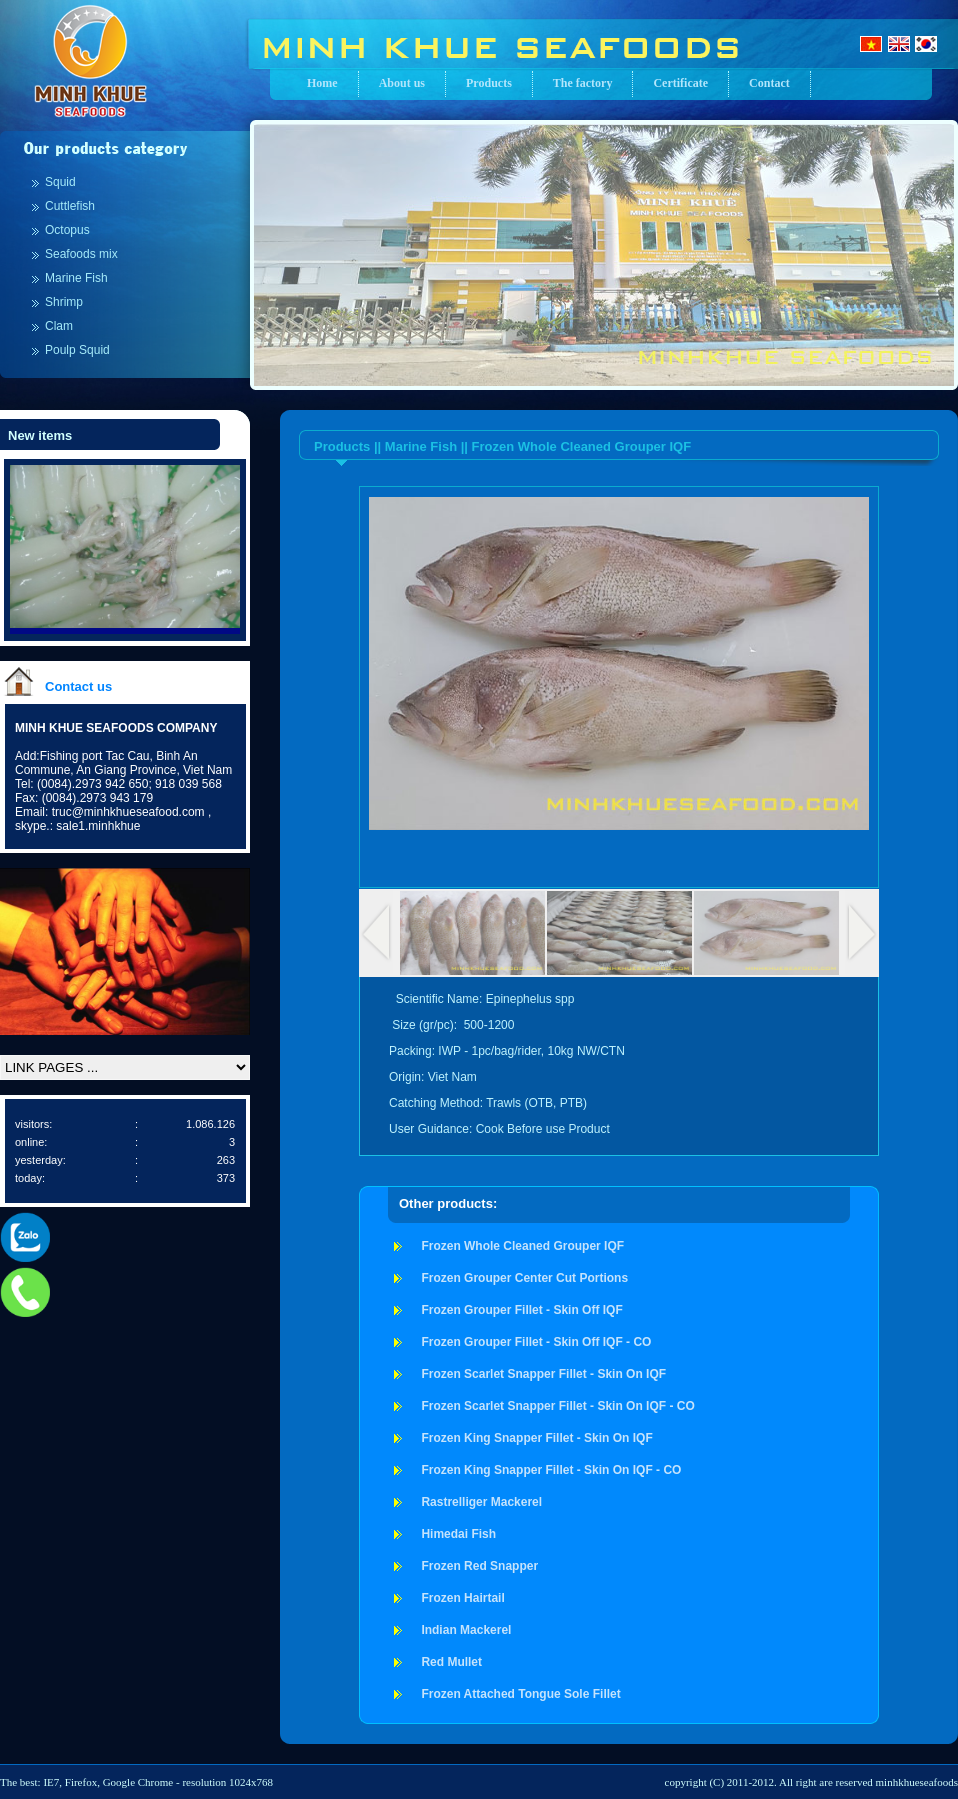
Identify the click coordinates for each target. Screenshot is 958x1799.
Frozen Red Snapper (479, 1566)
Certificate (680, 83)
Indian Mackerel (466, 1630)
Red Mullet (451, 1662)
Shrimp (64, 302)
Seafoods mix (81, 254)
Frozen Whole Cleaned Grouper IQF (522, 1246)
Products (489, 83)
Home (322, 83)
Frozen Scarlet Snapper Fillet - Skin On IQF (543, 1374)
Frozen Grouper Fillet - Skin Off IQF (521, 1310)
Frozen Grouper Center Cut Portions (524, 1278)
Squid (60, 182)
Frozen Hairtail (462, 1598)
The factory (583, 83)
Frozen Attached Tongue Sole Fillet (520, 1694)
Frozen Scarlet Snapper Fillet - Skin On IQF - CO (557, 1406)
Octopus (67, 230)
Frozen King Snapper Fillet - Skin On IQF (536, 1438)
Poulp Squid (77, 350)
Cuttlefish (70, 206)
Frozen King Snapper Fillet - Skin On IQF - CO (551, 1470)
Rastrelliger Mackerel (481, 1502)
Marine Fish (76, 278)
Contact (769, 83)
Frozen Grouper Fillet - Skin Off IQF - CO (536, 1342)
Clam (59, 326)
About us (402, 83)
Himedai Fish (458, 1534)
